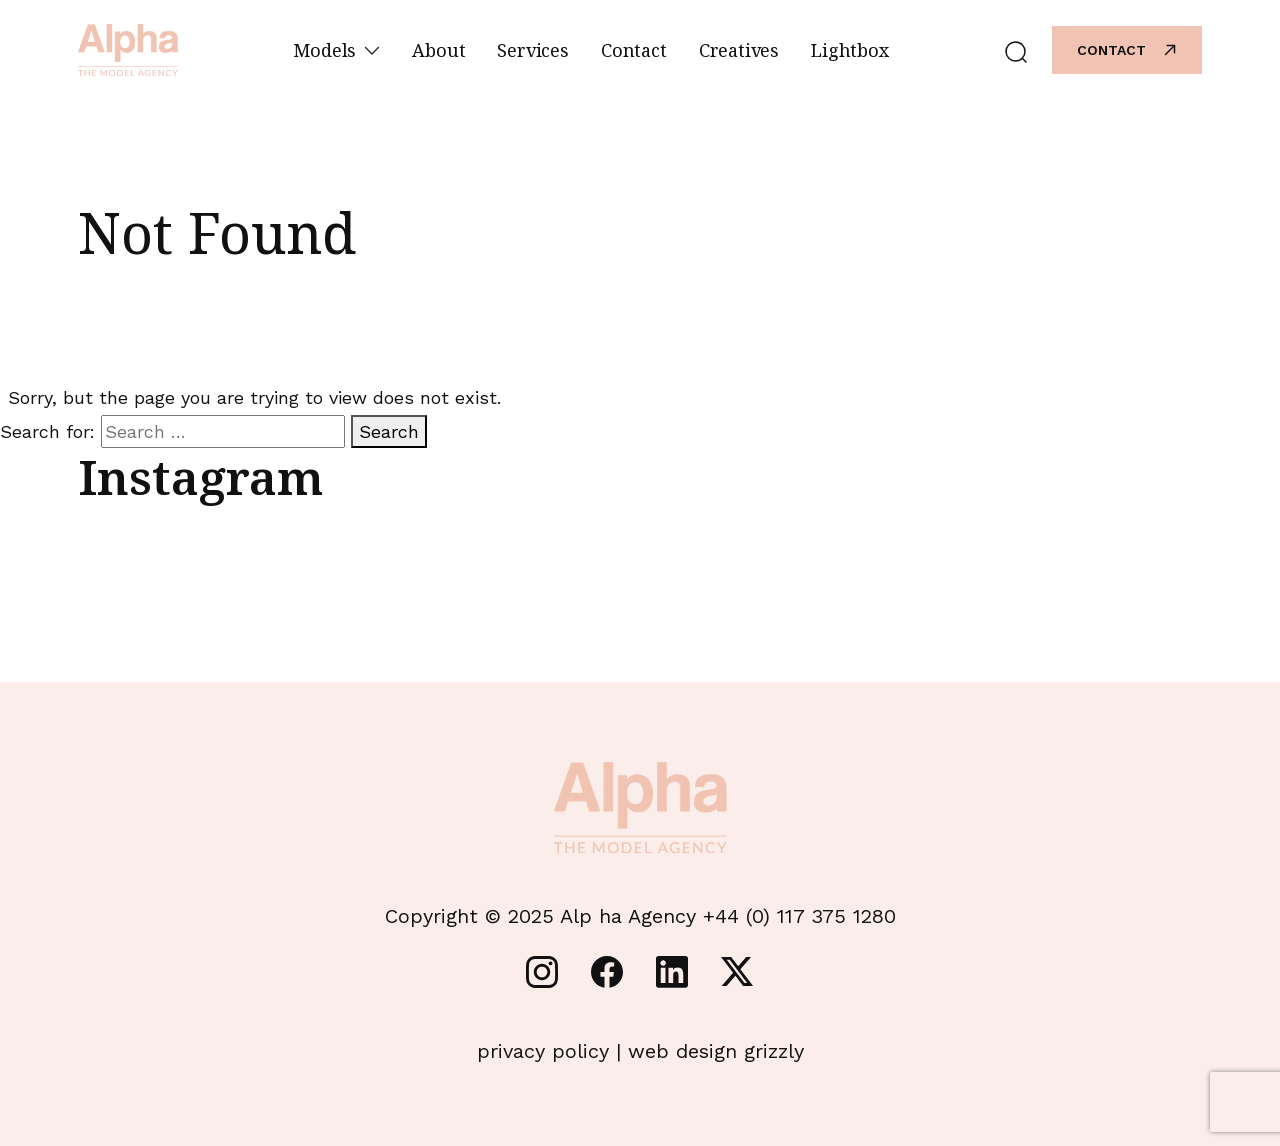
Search (389, 431)
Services (533, 50)
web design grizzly (716, 1051)
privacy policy (543, 1051)
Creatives (739, 50)
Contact (634, 50)
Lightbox (850, 50)
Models (336, 50)
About (438, 50)
